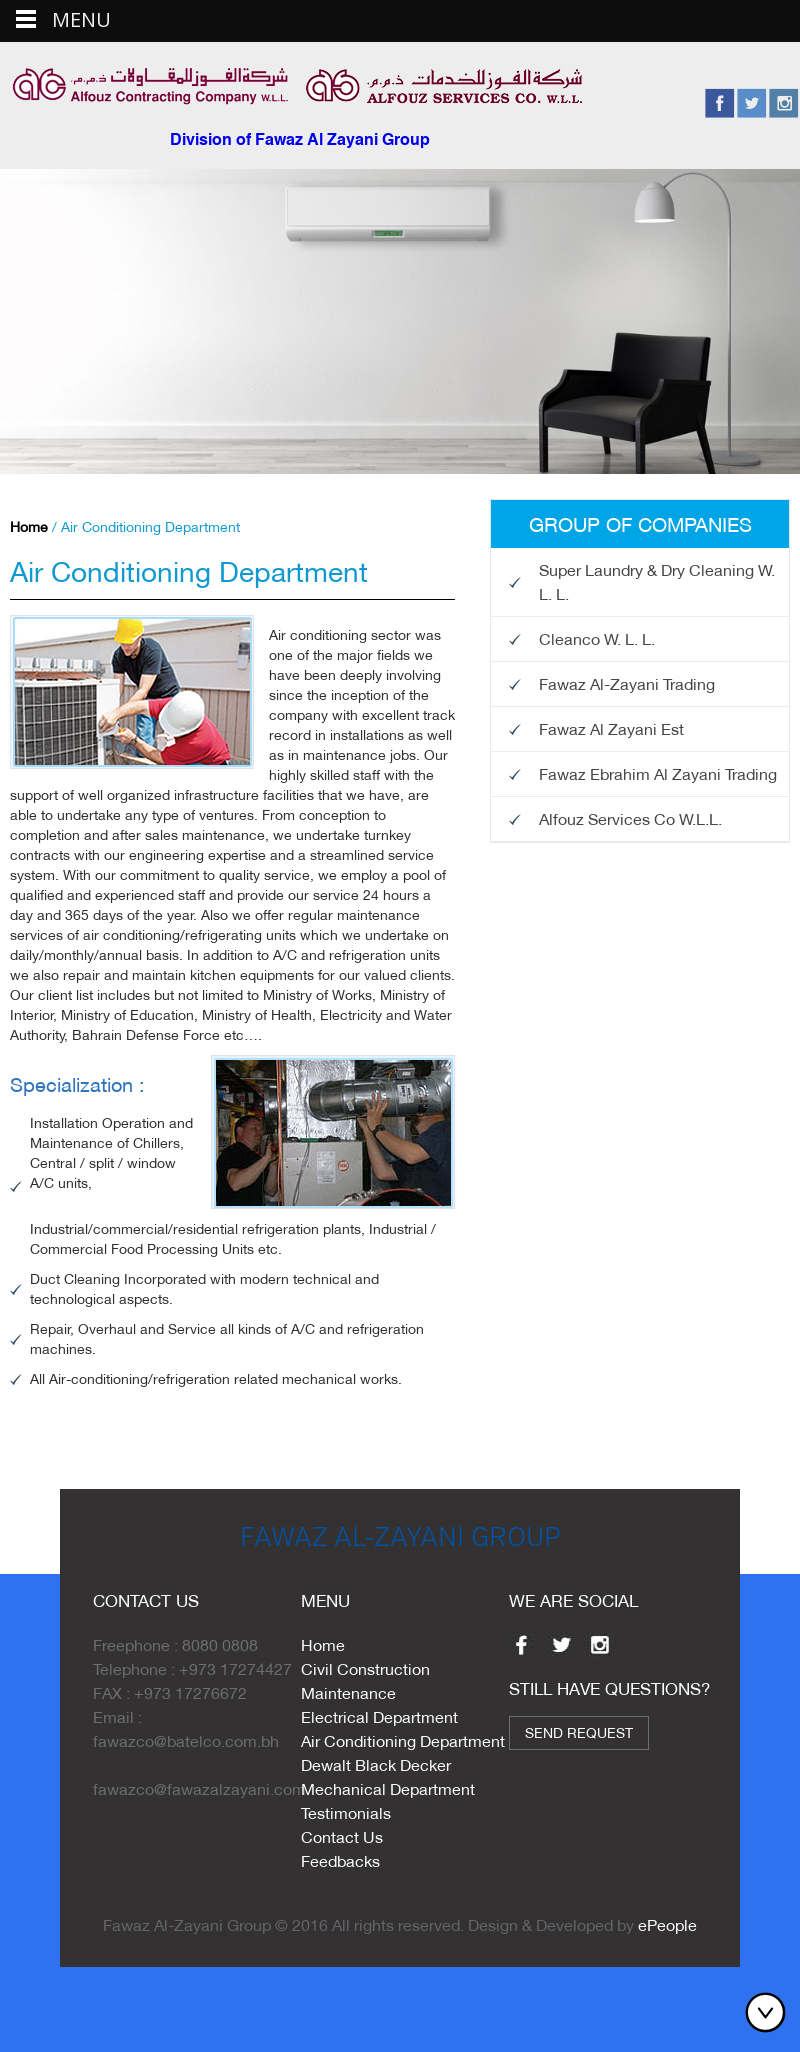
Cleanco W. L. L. (597, 638)
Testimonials (346, 1812)
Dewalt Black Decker (376, 1764)
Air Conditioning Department (403, 1740)
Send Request (579, 1733)
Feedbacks (340, 1860)
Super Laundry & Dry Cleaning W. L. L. (657, 581)
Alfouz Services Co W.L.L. (630, 818)
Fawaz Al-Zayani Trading (627, 683)
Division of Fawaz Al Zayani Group (300, 141)
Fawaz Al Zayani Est (611, 728)
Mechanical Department (388, 1788)
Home (29, 527)
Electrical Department (379, 1716)
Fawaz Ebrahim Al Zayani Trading (658, 773)
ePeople (667, 1924)
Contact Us (342, 1836)
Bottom (770, 2012)
